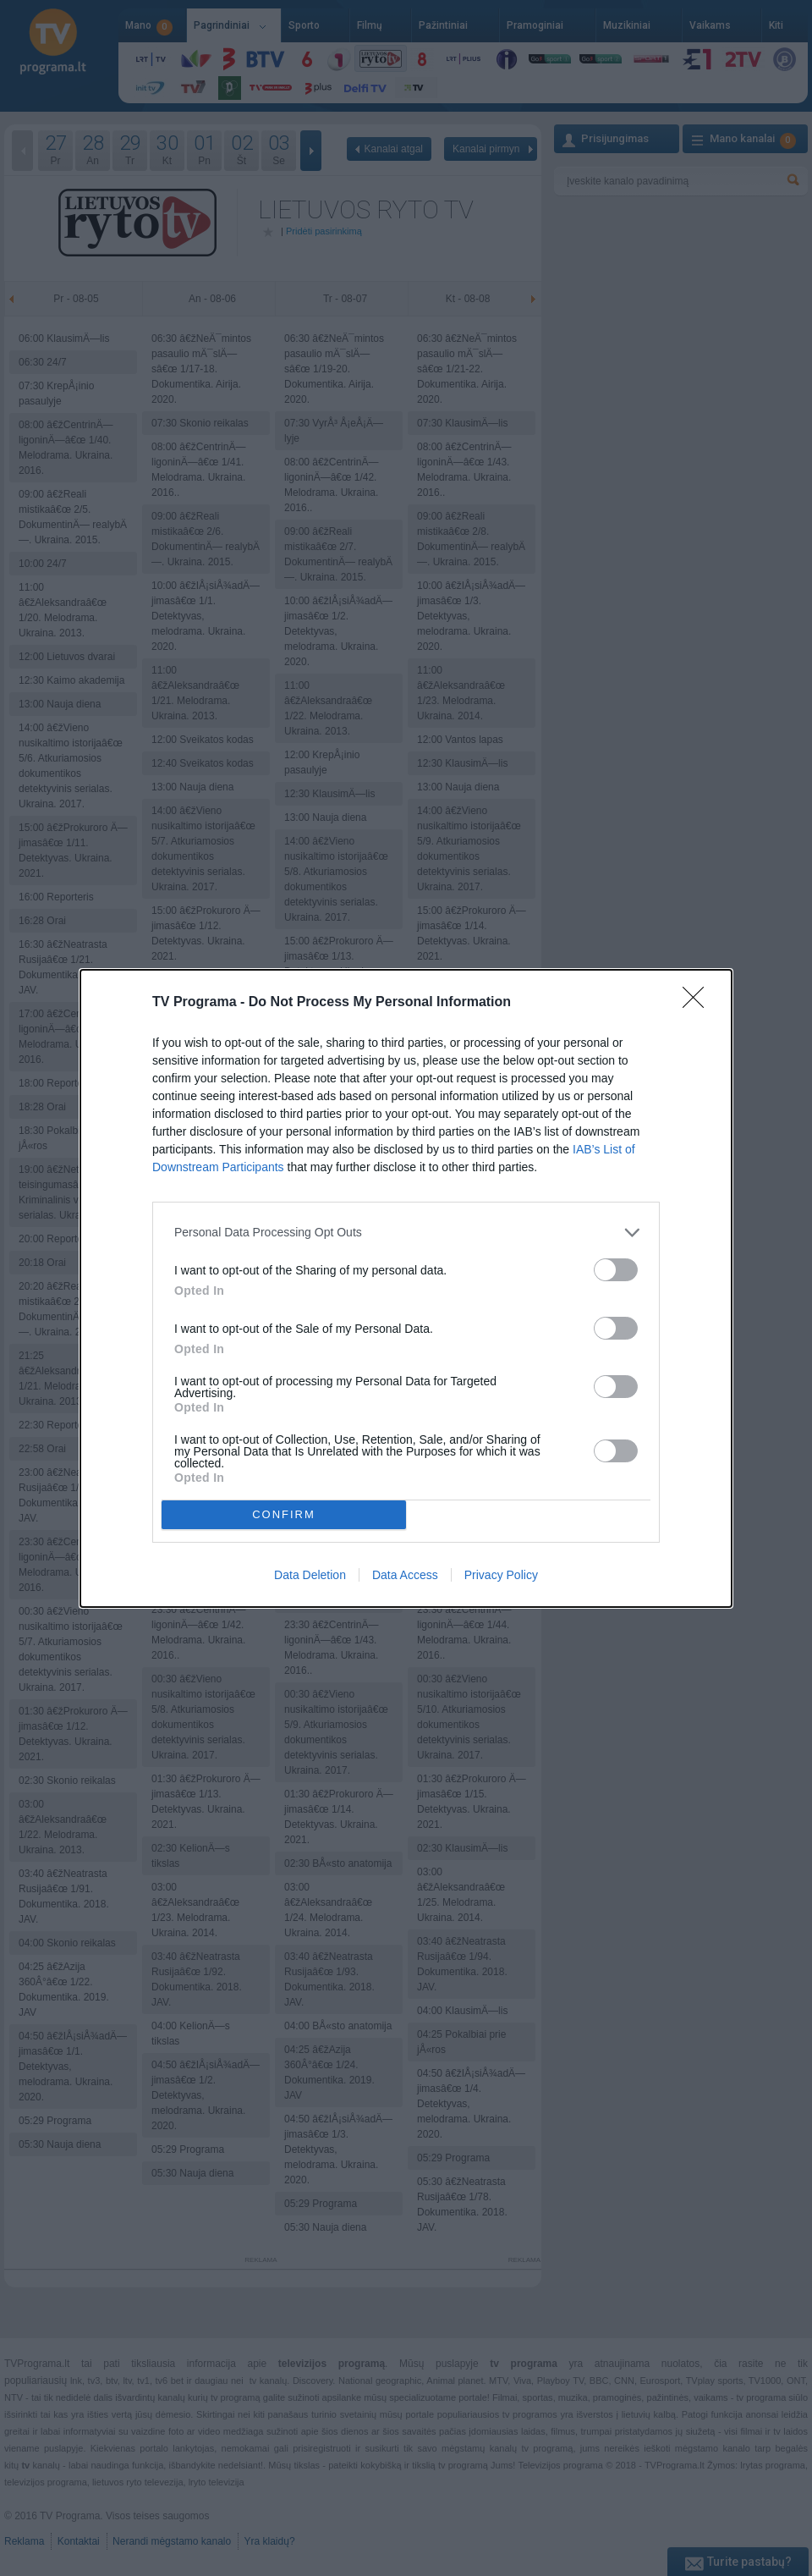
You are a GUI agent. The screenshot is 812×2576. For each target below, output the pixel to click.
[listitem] (406, 1232)
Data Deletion (310, 1575)
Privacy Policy (501, 1575)
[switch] (616, 1269)
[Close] (699, 1003)
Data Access (405, 1575)
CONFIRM (283, 1514)
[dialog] (406, 1288)
